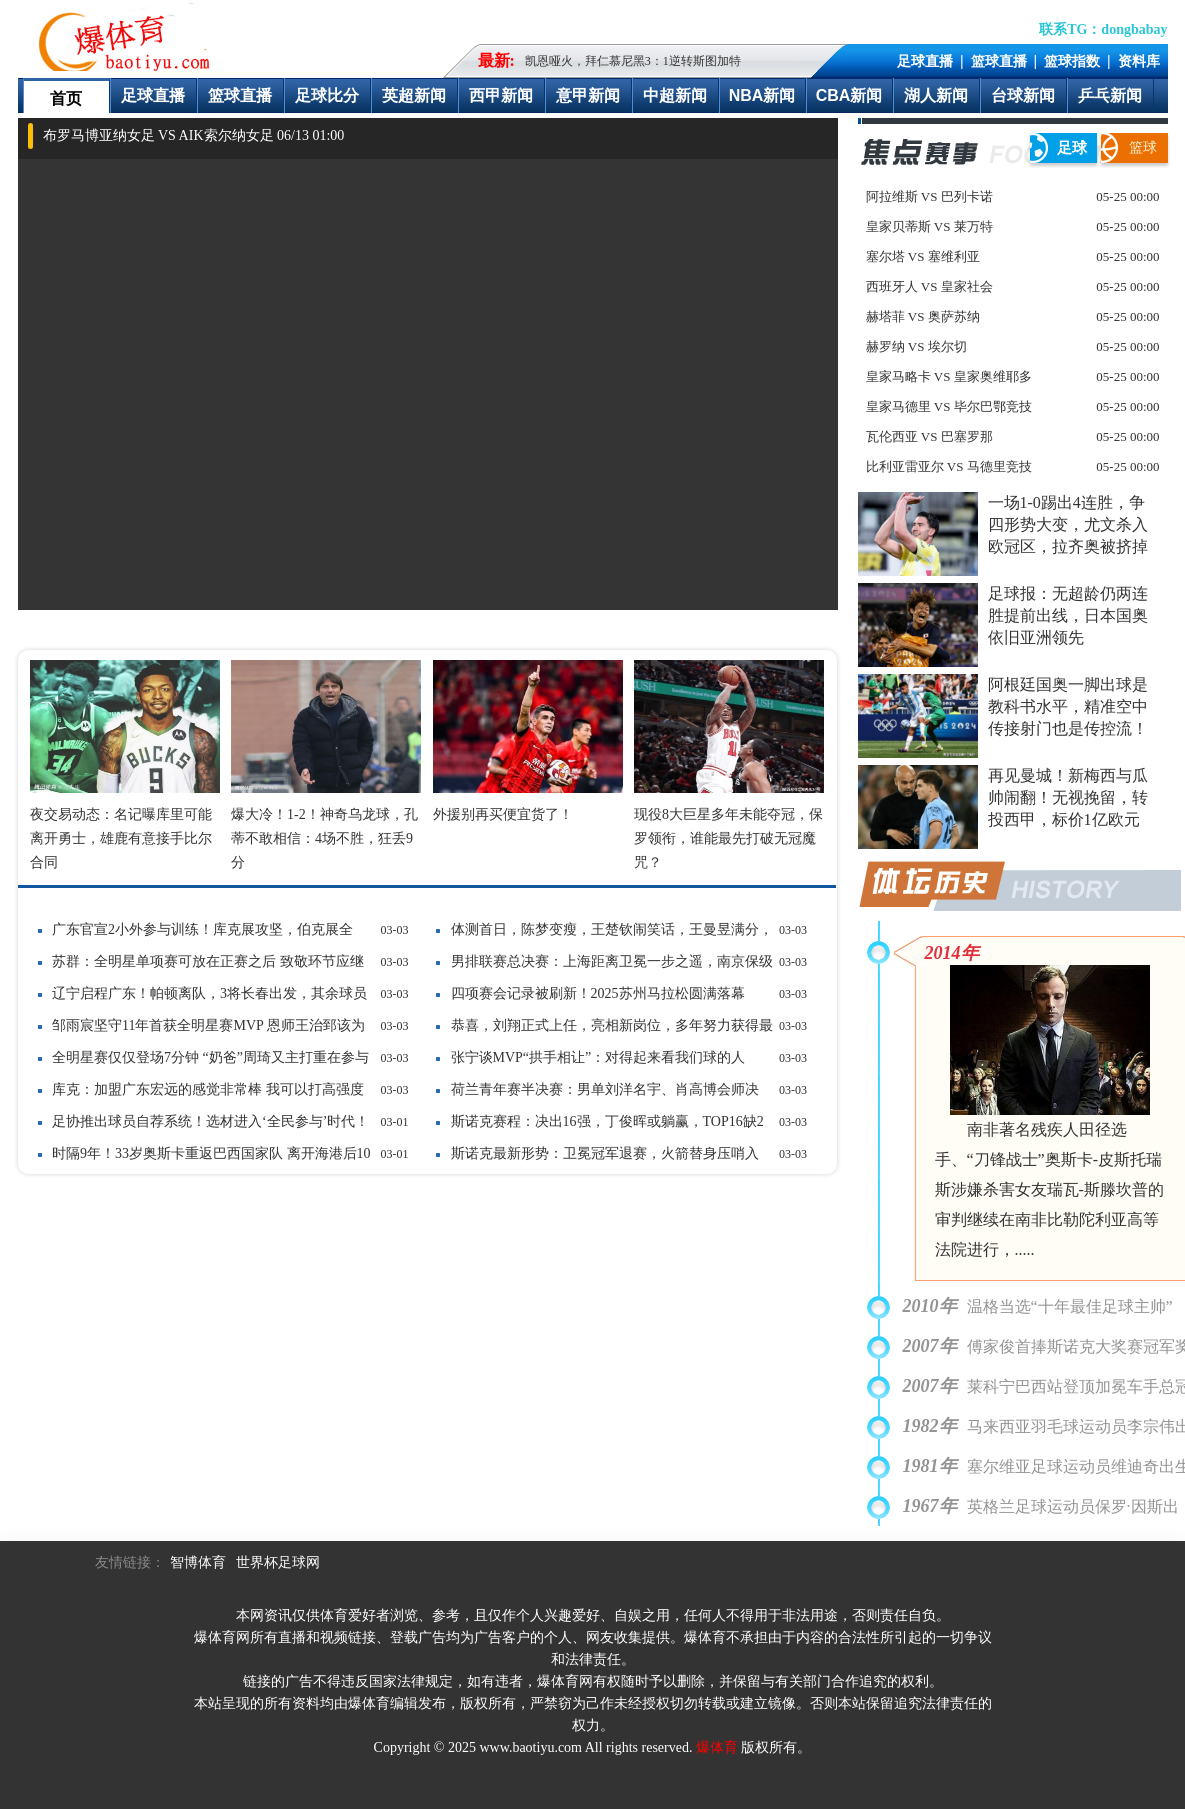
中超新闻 (675, 95)
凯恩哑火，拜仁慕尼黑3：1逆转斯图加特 (633, 61)
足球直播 (925, 61)
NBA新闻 (762, 95)
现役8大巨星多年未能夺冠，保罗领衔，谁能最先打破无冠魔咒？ (728, 838)
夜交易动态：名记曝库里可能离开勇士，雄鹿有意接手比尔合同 (121, 838)
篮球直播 (999, 61)
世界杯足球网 (278, 1562)
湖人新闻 (936, 95)
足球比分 (327, 95)
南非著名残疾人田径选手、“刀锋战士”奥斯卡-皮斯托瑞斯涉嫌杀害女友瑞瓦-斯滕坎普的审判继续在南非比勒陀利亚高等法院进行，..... (1049, 1189)
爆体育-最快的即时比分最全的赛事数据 (129, 36)
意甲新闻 (588, 95)
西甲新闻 (501, 95)
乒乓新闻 (1110, 95)
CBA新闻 (849, 95)
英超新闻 (414, 95)
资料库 (1139, 61)
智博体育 (198, 1562)
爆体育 (717, 1747)
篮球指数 (1072, 61)
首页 (66, 98)
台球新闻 (1023, 95)
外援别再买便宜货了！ (503, 814)
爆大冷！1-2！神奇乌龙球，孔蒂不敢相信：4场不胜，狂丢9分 (324, 838)
